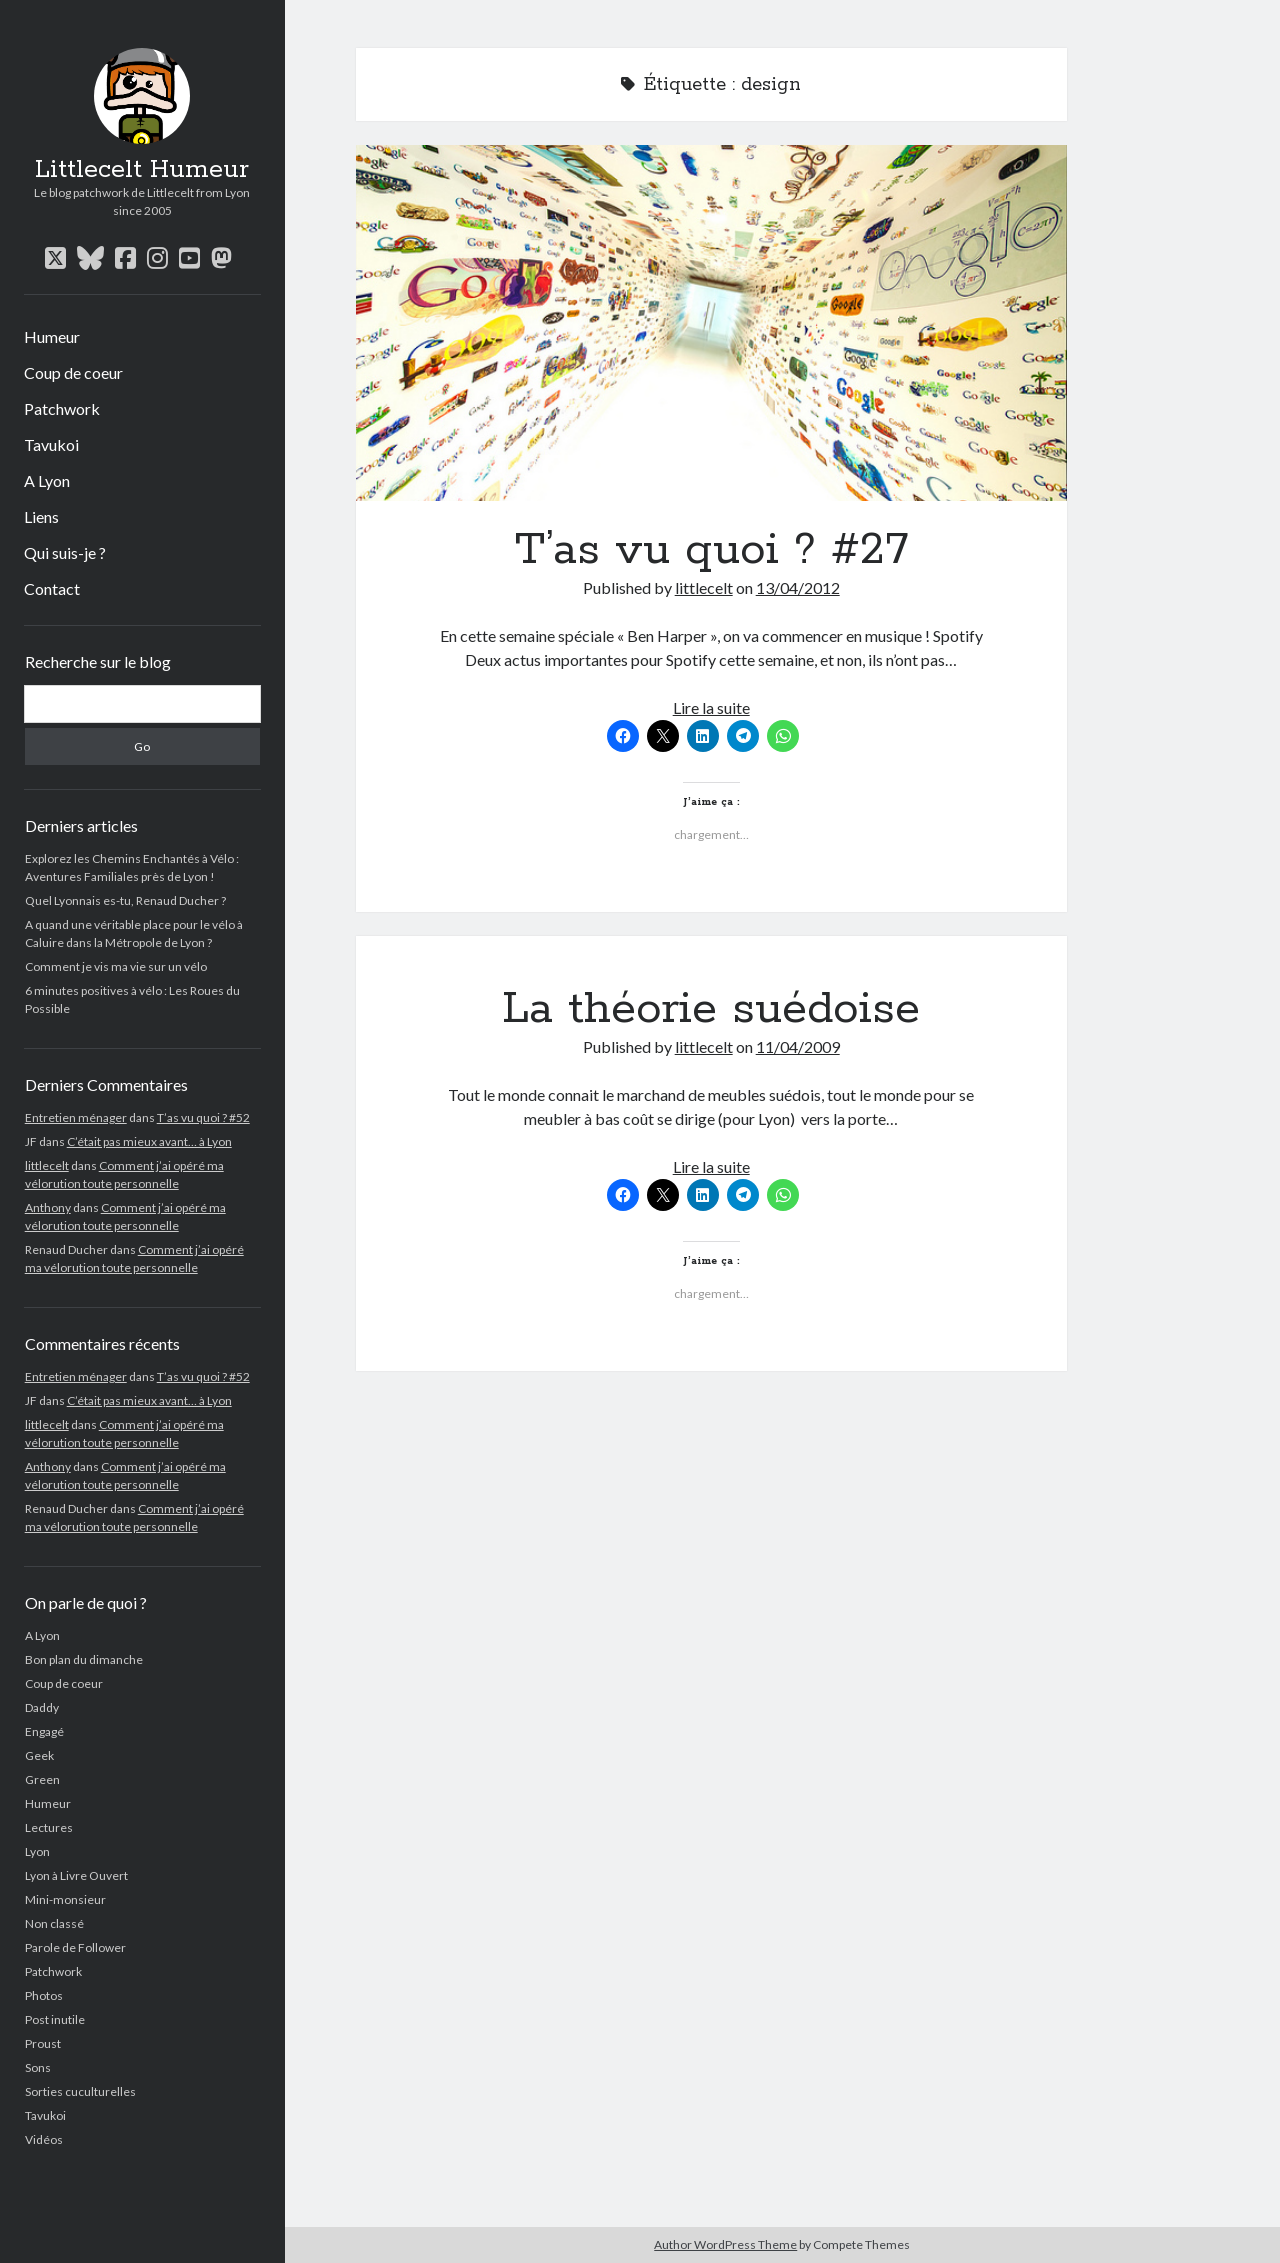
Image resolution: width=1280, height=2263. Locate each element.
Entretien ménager (76, 1117)
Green (42, 1779)
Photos (44, 1995)
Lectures (49, 1827)
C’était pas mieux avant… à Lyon (149, 1141)
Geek (39, 1755)
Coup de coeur (73, 372)
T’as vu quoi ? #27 (711, 323)
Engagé (44, 1731)
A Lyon (47, 480)
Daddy (42, 1707)
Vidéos (44, 2139)
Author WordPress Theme (725, 2244)
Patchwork (62, 408)
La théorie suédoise (711, 1009)
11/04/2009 (798, 1046)
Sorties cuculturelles (80, 2091)
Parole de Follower (75, 1947)
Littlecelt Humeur (142, 170)
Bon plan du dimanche (84, 1659)
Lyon (37, 1851)
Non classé (54, 1923)
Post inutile (55, 2019)
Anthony (48, 1207)
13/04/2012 (798, 587)
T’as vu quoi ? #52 (203, 1117)
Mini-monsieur (65, 1899)
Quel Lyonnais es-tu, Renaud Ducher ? (125, 900)
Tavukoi (51, 444)
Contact (52, 588)
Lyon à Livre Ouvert (76, 1875)
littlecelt (47, 1165)
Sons (38, 2067)
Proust (43, 2043)
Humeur (52, 336)
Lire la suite (711, 707)
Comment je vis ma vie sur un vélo (116, 966)
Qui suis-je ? (65, 552)
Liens (41, 516)
